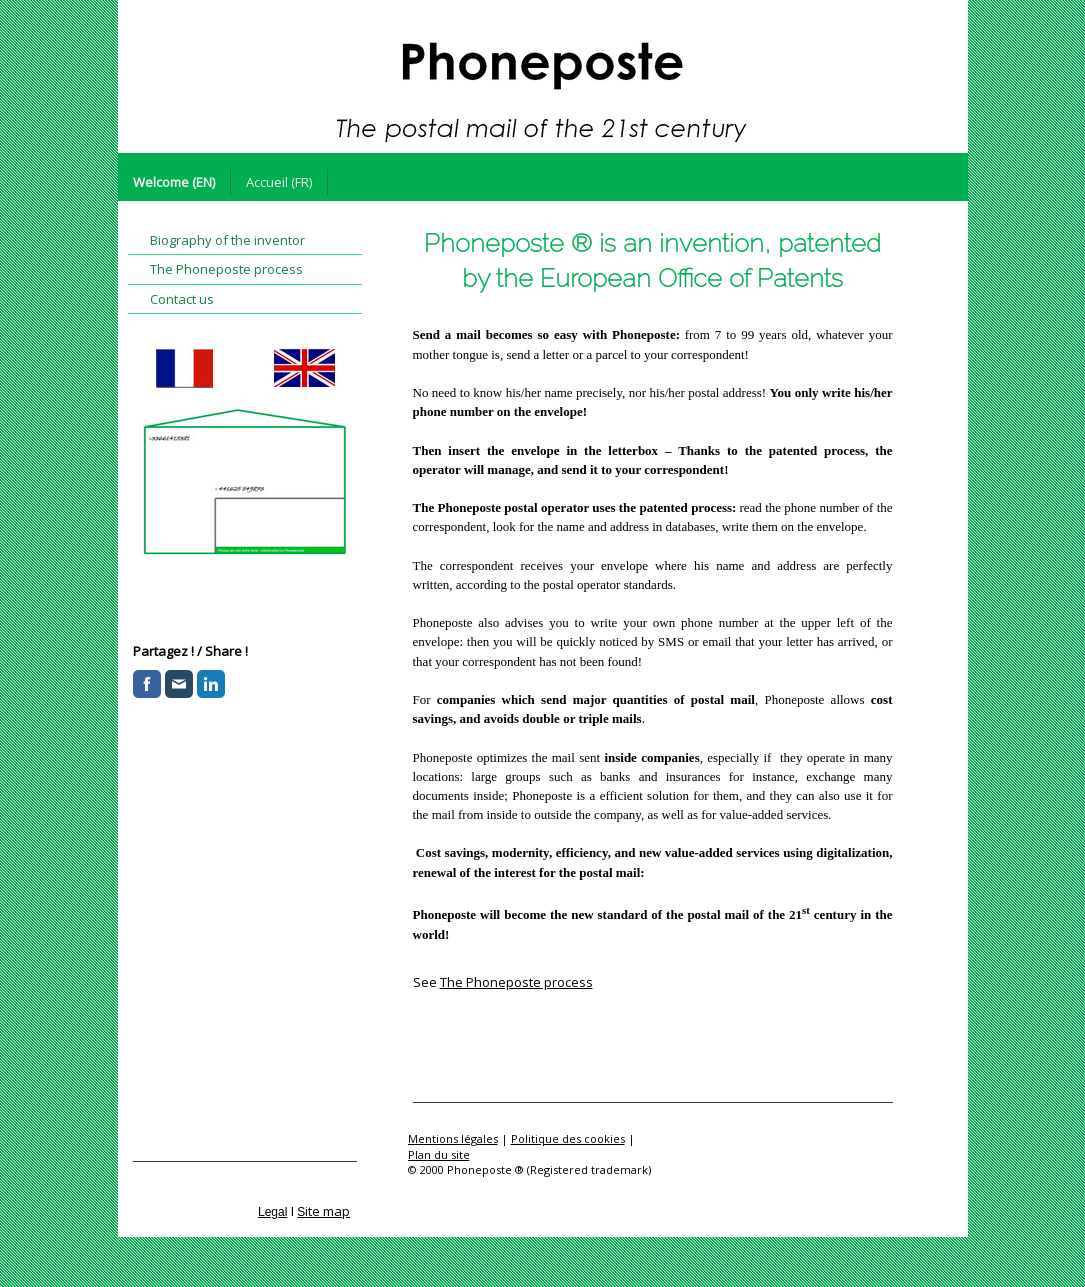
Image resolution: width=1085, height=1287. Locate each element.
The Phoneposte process (516, 982)
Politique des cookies (568, 1138)
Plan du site (439, 1154)
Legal (272, 1212)
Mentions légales (453, 1138)
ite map (327, 1211)
